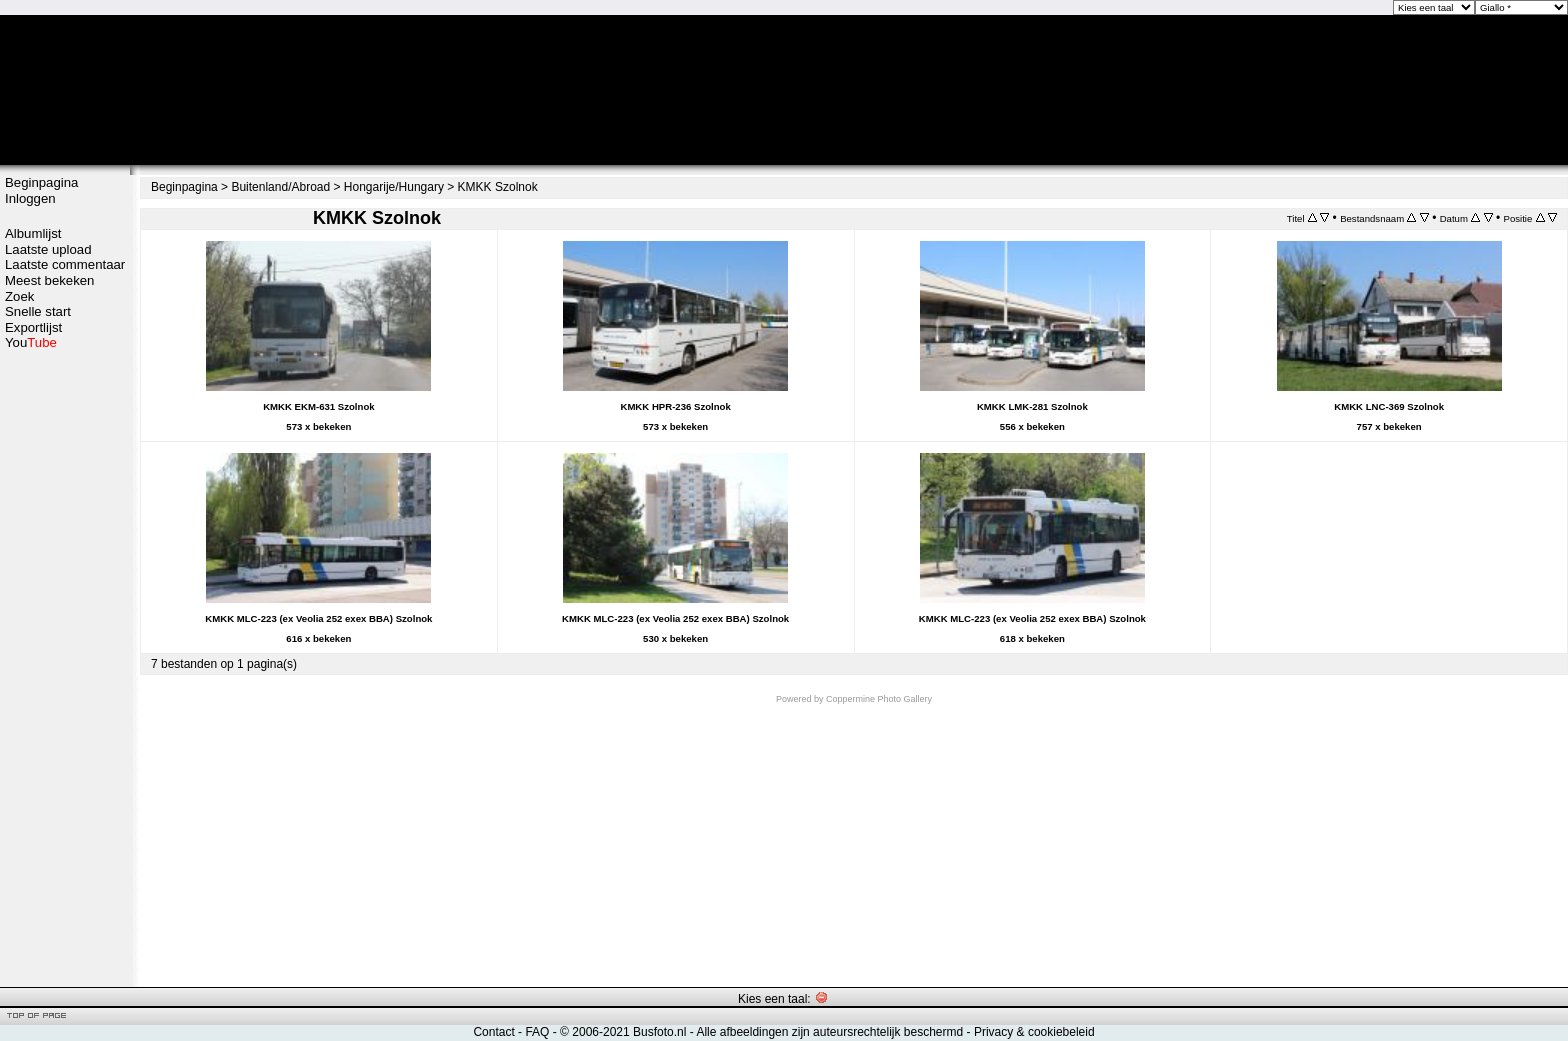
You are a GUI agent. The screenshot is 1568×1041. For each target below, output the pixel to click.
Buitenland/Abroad (280, 187)
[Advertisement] (65, 667)
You (31, 342)
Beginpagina (41, 182)
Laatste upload (48, 249)
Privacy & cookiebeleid (1034, 1032)
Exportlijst (33, 327)
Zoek (19, 296)
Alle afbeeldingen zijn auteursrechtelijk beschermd (829, 1032)
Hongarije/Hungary (394, 187)
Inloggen (30, 198)
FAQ (537, 1032)
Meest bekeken (49, 280)
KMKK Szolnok (498, 187)
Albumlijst (33, 233)
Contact (493, 1032)
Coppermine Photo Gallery (879, 699)
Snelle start (38, 311)
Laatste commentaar (65, 264)
